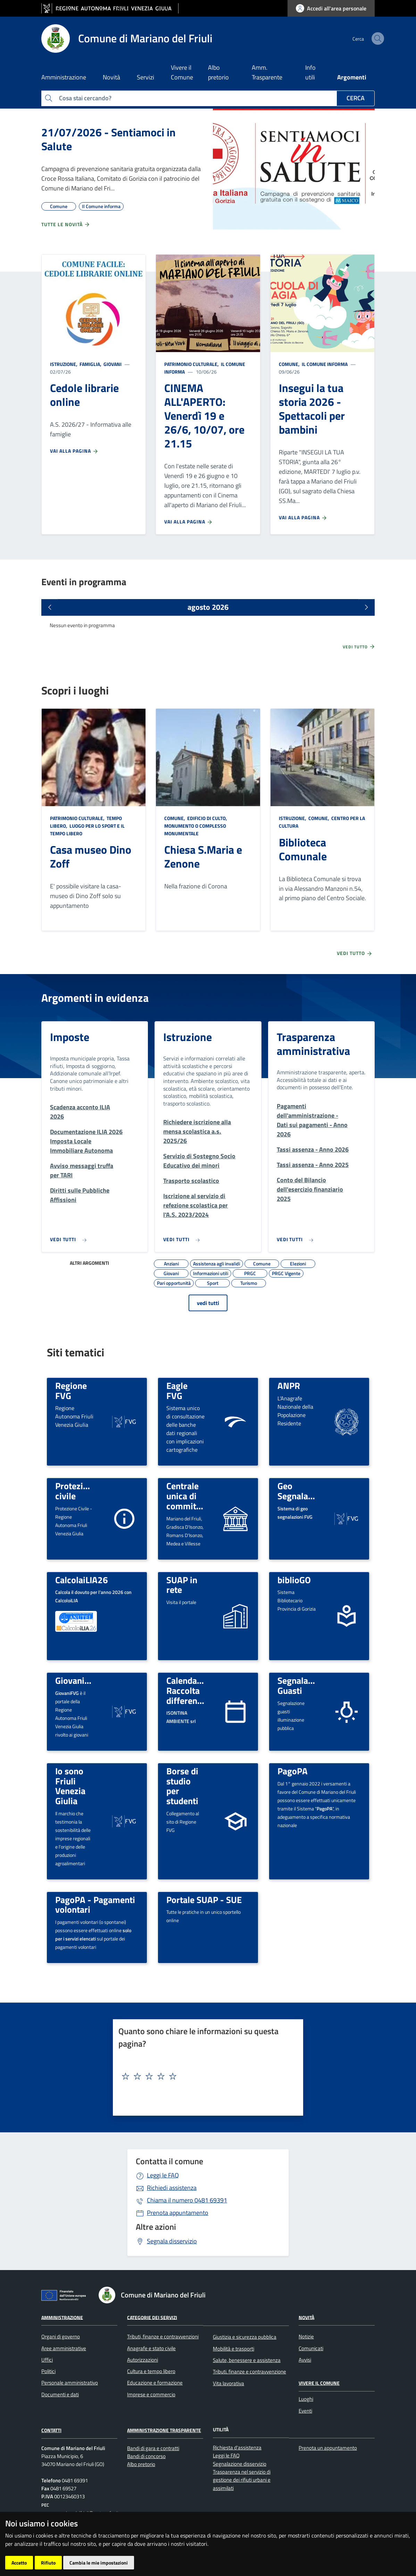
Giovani (112, 364)
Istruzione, (64, 364)
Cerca (356, 98)
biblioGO (294, 1580)
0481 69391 (187, 2200)
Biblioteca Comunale (303, 849)
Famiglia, (90, 364)
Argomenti (351, 77)
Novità (306, 2317)
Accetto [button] (19, 2562)
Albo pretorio (218, 72)
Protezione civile (76, 1491)
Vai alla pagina (74, 451)
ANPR (288, 1385)
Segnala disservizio (172, 2241)
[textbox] (205, 2076)
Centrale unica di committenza (191, 1495)
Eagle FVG (177, 1390)
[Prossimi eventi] (366, 607)
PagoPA (292, 1771)
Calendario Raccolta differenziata (191, 1690)
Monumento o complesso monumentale (195, 829)
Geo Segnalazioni (302, 1491)
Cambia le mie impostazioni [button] (98, 2562)
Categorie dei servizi (152, 2317)
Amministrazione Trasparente (164, 2430)
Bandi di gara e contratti (153, 2448)
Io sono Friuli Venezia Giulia (70, 1786)
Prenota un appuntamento (328, 2448)
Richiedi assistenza (172, 2187)
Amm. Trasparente (267, 72)
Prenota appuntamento (177, 2212)
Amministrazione (62, 2317)
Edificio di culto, (207, 818)
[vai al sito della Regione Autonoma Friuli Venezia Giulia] (109, 8)
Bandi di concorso (146, 2456)
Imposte (69, 1037)
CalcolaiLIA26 (81, 1580)
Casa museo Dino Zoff (90, 856)
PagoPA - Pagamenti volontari (95, 1905)
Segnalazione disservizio (239, 2464)
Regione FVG (71, 1390)
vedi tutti (208, 1303)
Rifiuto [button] (48, 2562)
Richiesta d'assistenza (237, 2447)
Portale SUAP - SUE (204, 1900)
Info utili (310, 72)
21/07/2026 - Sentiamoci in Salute (108, 139)
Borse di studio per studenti (182, 1786)
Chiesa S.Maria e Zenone (203, 856)
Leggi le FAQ (163, 2175)
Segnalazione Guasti (303, 1685)
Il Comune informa (324, 364)
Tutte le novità (65, 224)
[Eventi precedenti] (49, 607)
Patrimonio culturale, (192, 364)
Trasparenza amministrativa (313, 1044)
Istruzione (187, 1037)
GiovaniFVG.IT (82, 1680)
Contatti (51, 2430)
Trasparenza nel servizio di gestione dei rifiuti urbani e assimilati (242, 2480)
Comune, (290, 364)
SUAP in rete (181, 1585)
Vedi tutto (359, 646)
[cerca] (366, 38)
